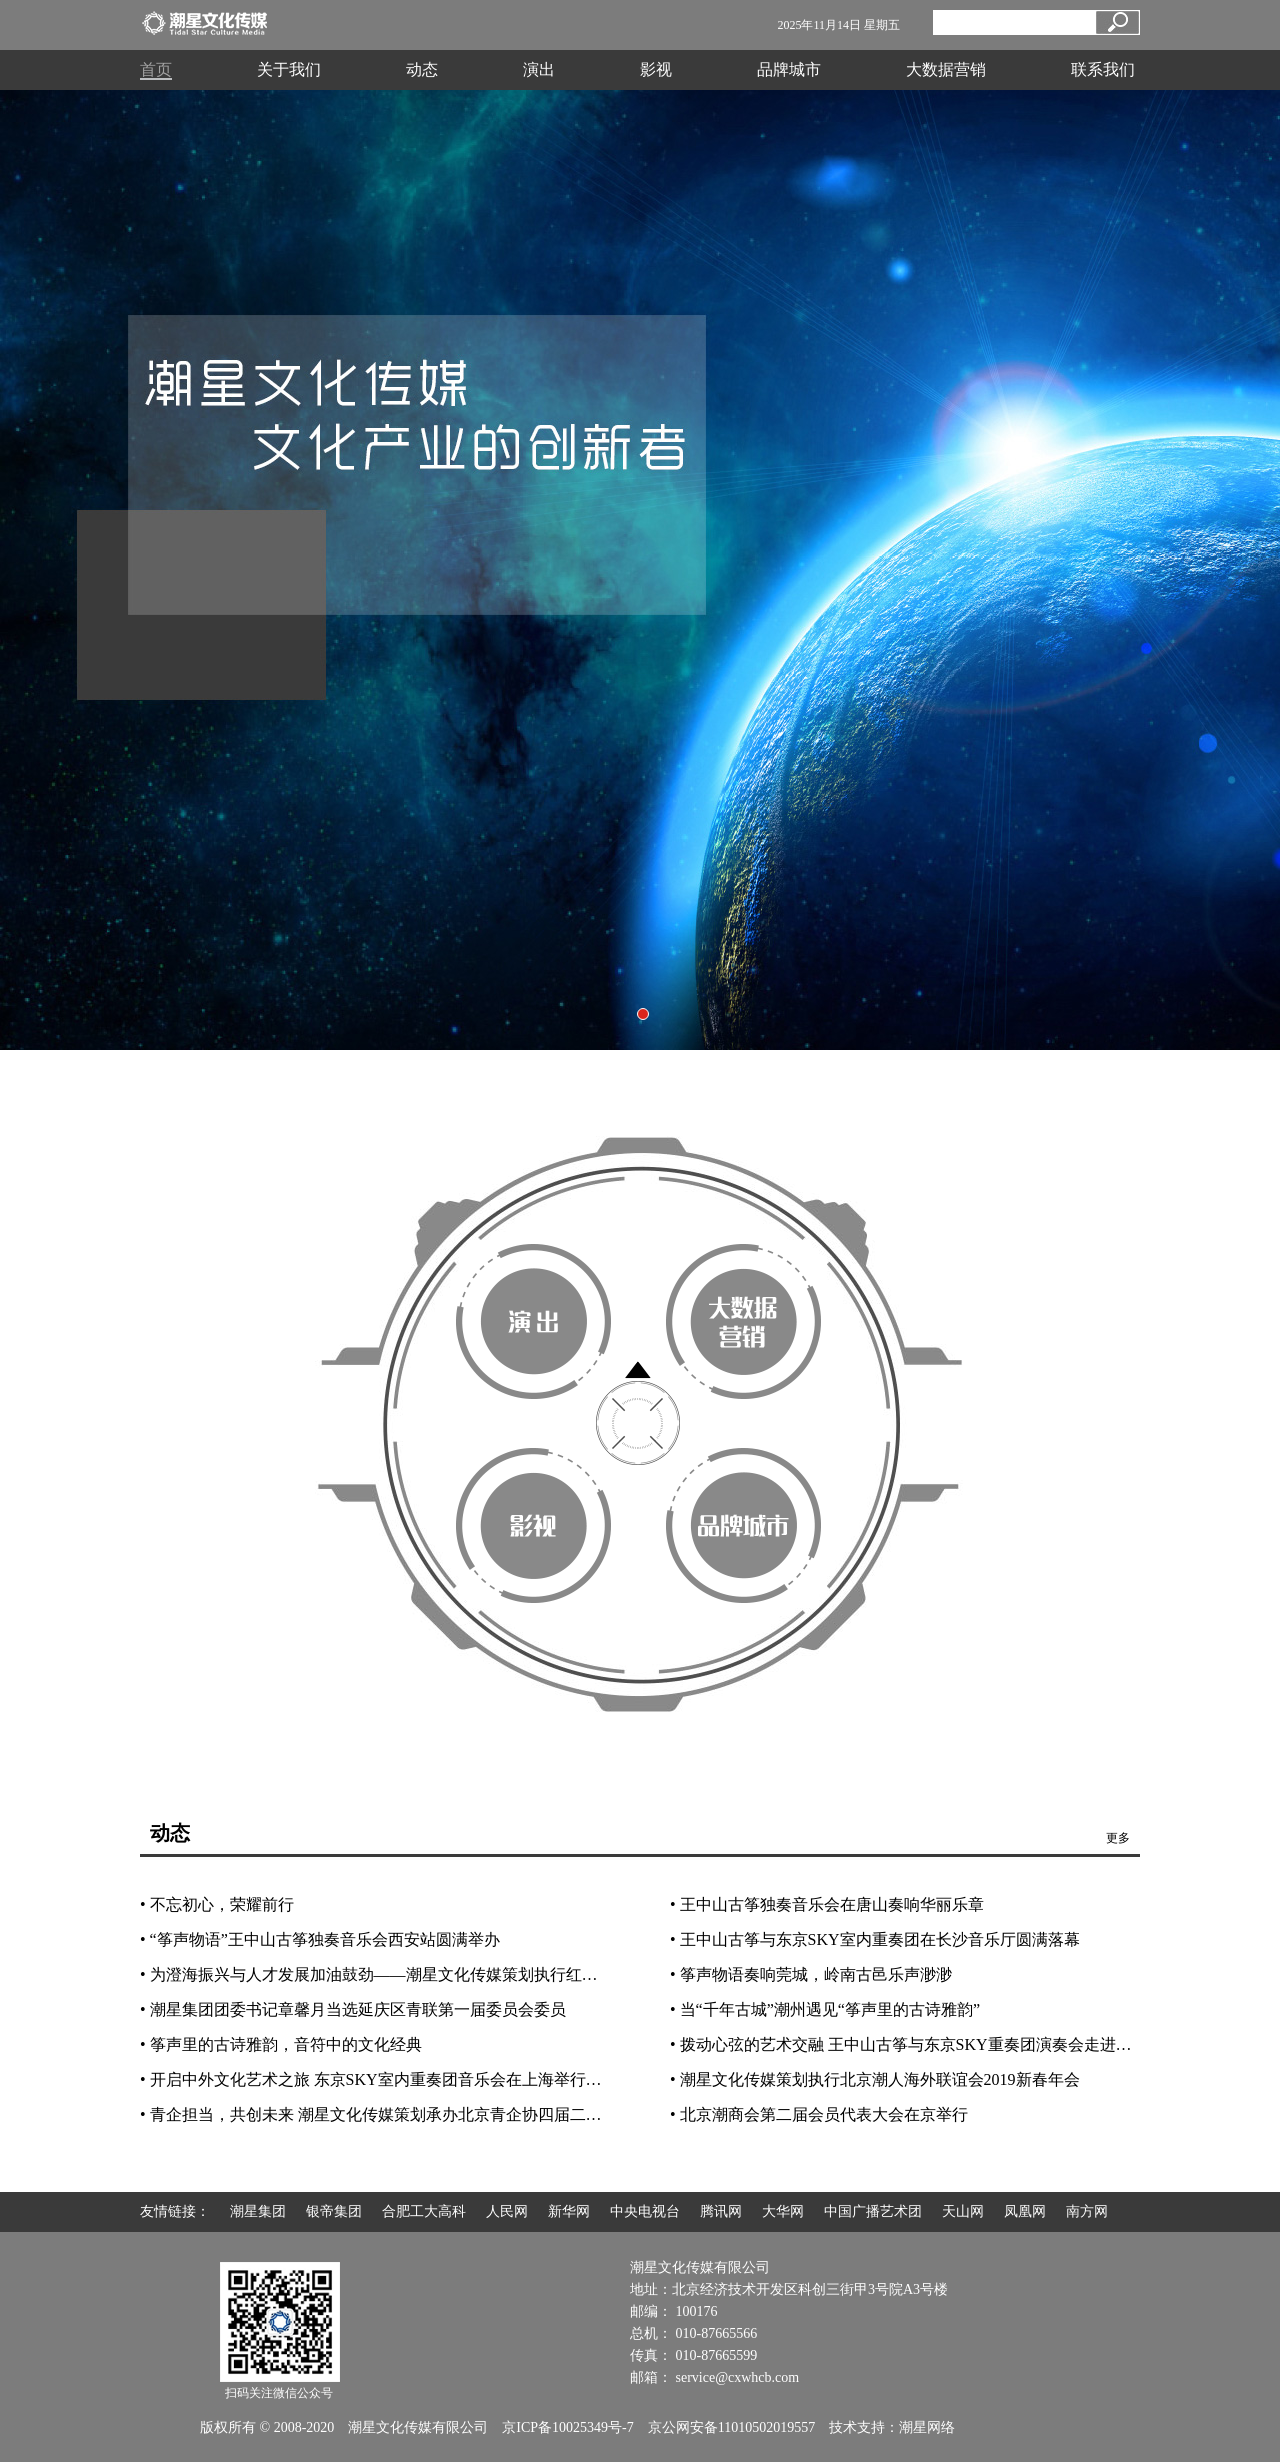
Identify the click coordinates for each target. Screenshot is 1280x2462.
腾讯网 (721, 2211)
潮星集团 (258, 2211)
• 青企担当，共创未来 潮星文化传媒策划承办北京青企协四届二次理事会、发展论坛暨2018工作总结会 (499, 2114)
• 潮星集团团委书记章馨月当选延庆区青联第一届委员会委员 (353, 2009)
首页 (156, 69)
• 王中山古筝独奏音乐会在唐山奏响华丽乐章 (827, 1904)
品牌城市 (789, 69)
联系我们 (1103, 69)
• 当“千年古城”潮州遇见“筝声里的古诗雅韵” (825, 2009)
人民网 (507, 2211)
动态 (422, 69)
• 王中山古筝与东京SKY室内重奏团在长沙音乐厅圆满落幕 (875, 1939)
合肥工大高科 (424, 2211)
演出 (539, 69)
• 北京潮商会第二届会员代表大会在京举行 (819, 2114)
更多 (1118, 1838)
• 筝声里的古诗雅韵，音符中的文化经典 (281, 2044)
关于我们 (289, 69)
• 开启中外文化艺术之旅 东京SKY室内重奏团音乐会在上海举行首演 (379, 2079)
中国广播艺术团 (873, 2211)
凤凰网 (1025, 2211)
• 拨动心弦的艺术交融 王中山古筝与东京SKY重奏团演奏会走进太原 (909, 2044)
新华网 (569, 2211)
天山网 (963, 2211)
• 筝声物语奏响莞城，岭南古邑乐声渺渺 (811, 1974)
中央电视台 (645, 2211)
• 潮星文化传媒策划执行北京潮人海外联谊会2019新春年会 (875, 2079)
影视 (656, 69)
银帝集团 (334, 2211)
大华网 (783, 2211)
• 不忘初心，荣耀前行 (217, 1904)
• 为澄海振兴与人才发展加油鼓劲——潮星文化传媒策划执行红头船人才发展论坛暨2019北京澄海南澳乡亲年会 (529, 1974)
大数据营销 (946, 69)
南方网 (1087, 2211)
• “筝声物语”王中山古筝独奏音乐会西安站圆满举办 (320, 1939)
